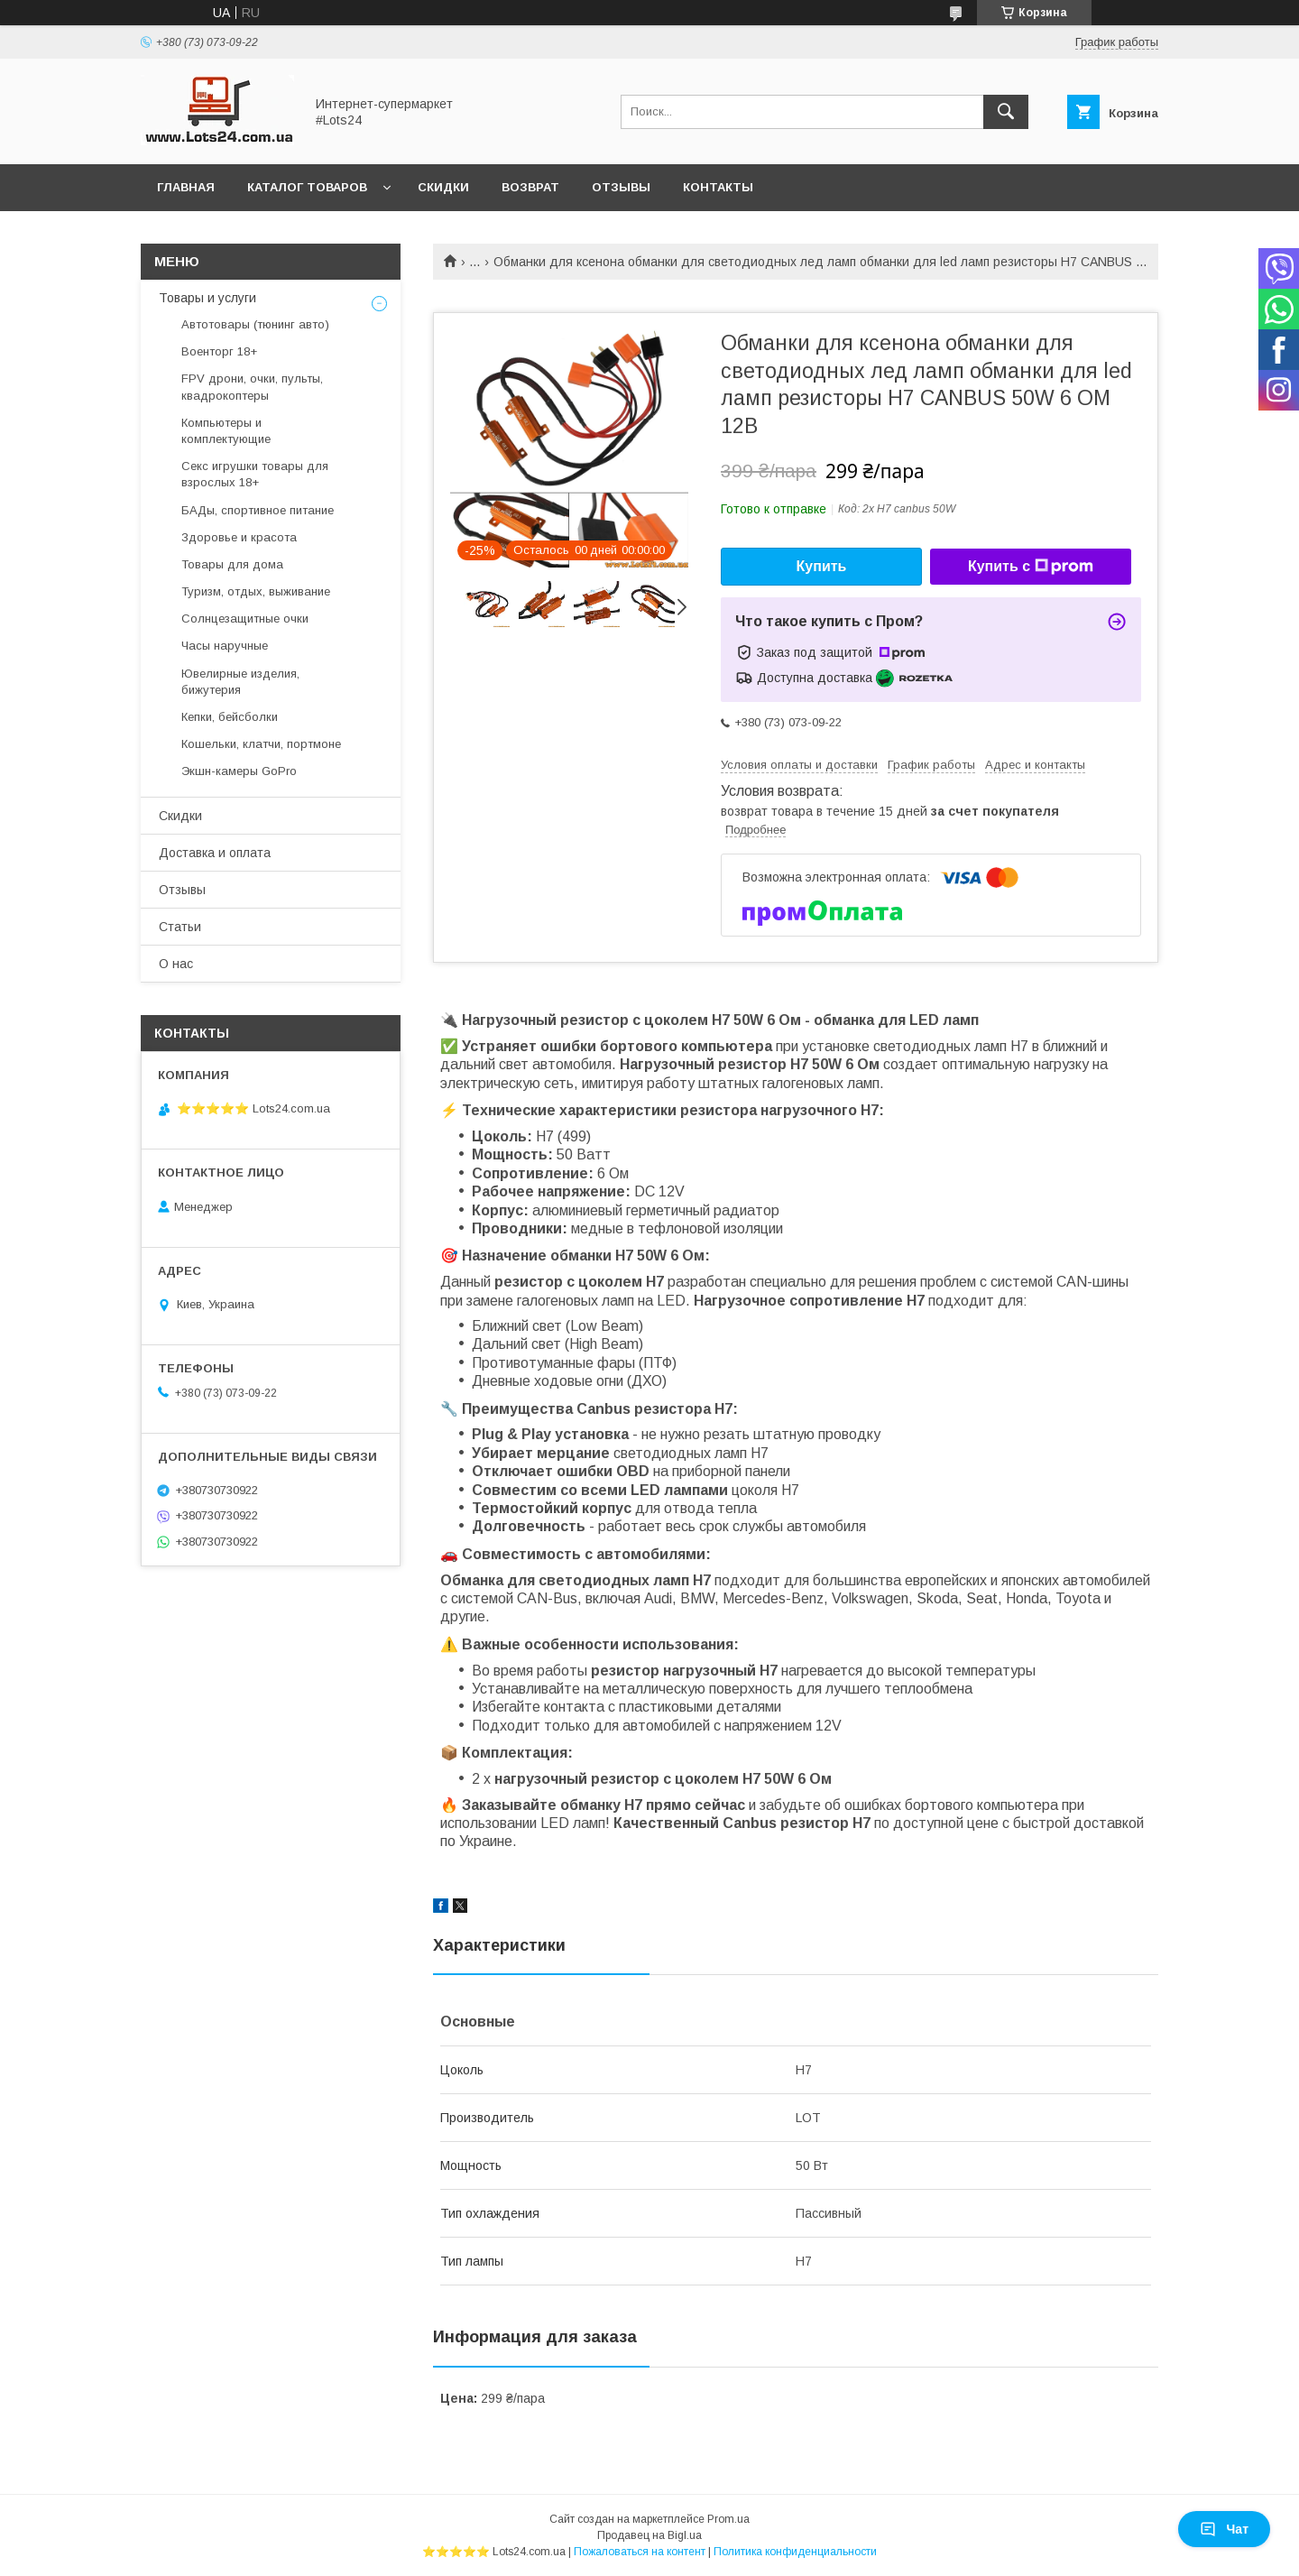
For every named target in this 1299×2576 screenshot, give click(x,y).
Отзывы (621, 187)
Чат (1224, 2529)
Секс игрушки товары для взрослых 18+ (254, 474)
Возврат (530, 187)
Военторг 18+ (219, 351)
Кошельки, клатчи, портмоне (261, 744)
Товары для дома (232, 564)
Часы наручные (224, 645)
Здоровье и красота (239, 537)
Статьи (180, 926)
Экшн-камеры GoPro (239, 771)
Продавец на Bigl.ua (649, 2535)
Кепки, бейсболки (229, 717)
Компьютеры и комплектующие (226, 431)
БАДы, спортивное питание (257, 510)
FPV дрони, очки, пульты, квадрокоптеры (252, 387)
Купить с (1030, 567)
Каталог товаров (307, 187)
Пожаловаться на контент (639, 2551)
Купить (822, 566)
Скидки (443, 187)
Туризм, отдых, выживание (255, 591)
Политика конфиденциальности (795, 2551)
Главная (186, 187)
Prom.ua (728, 2519)
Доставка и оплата (215, 852)
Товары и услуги (207, 298)
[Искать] (1005, 112)
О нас (176, 963)
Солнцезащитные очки (245, 618)
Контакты (718, 187)
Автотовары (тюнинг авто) (255, 324)
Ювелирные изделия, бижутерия (240, 682)
